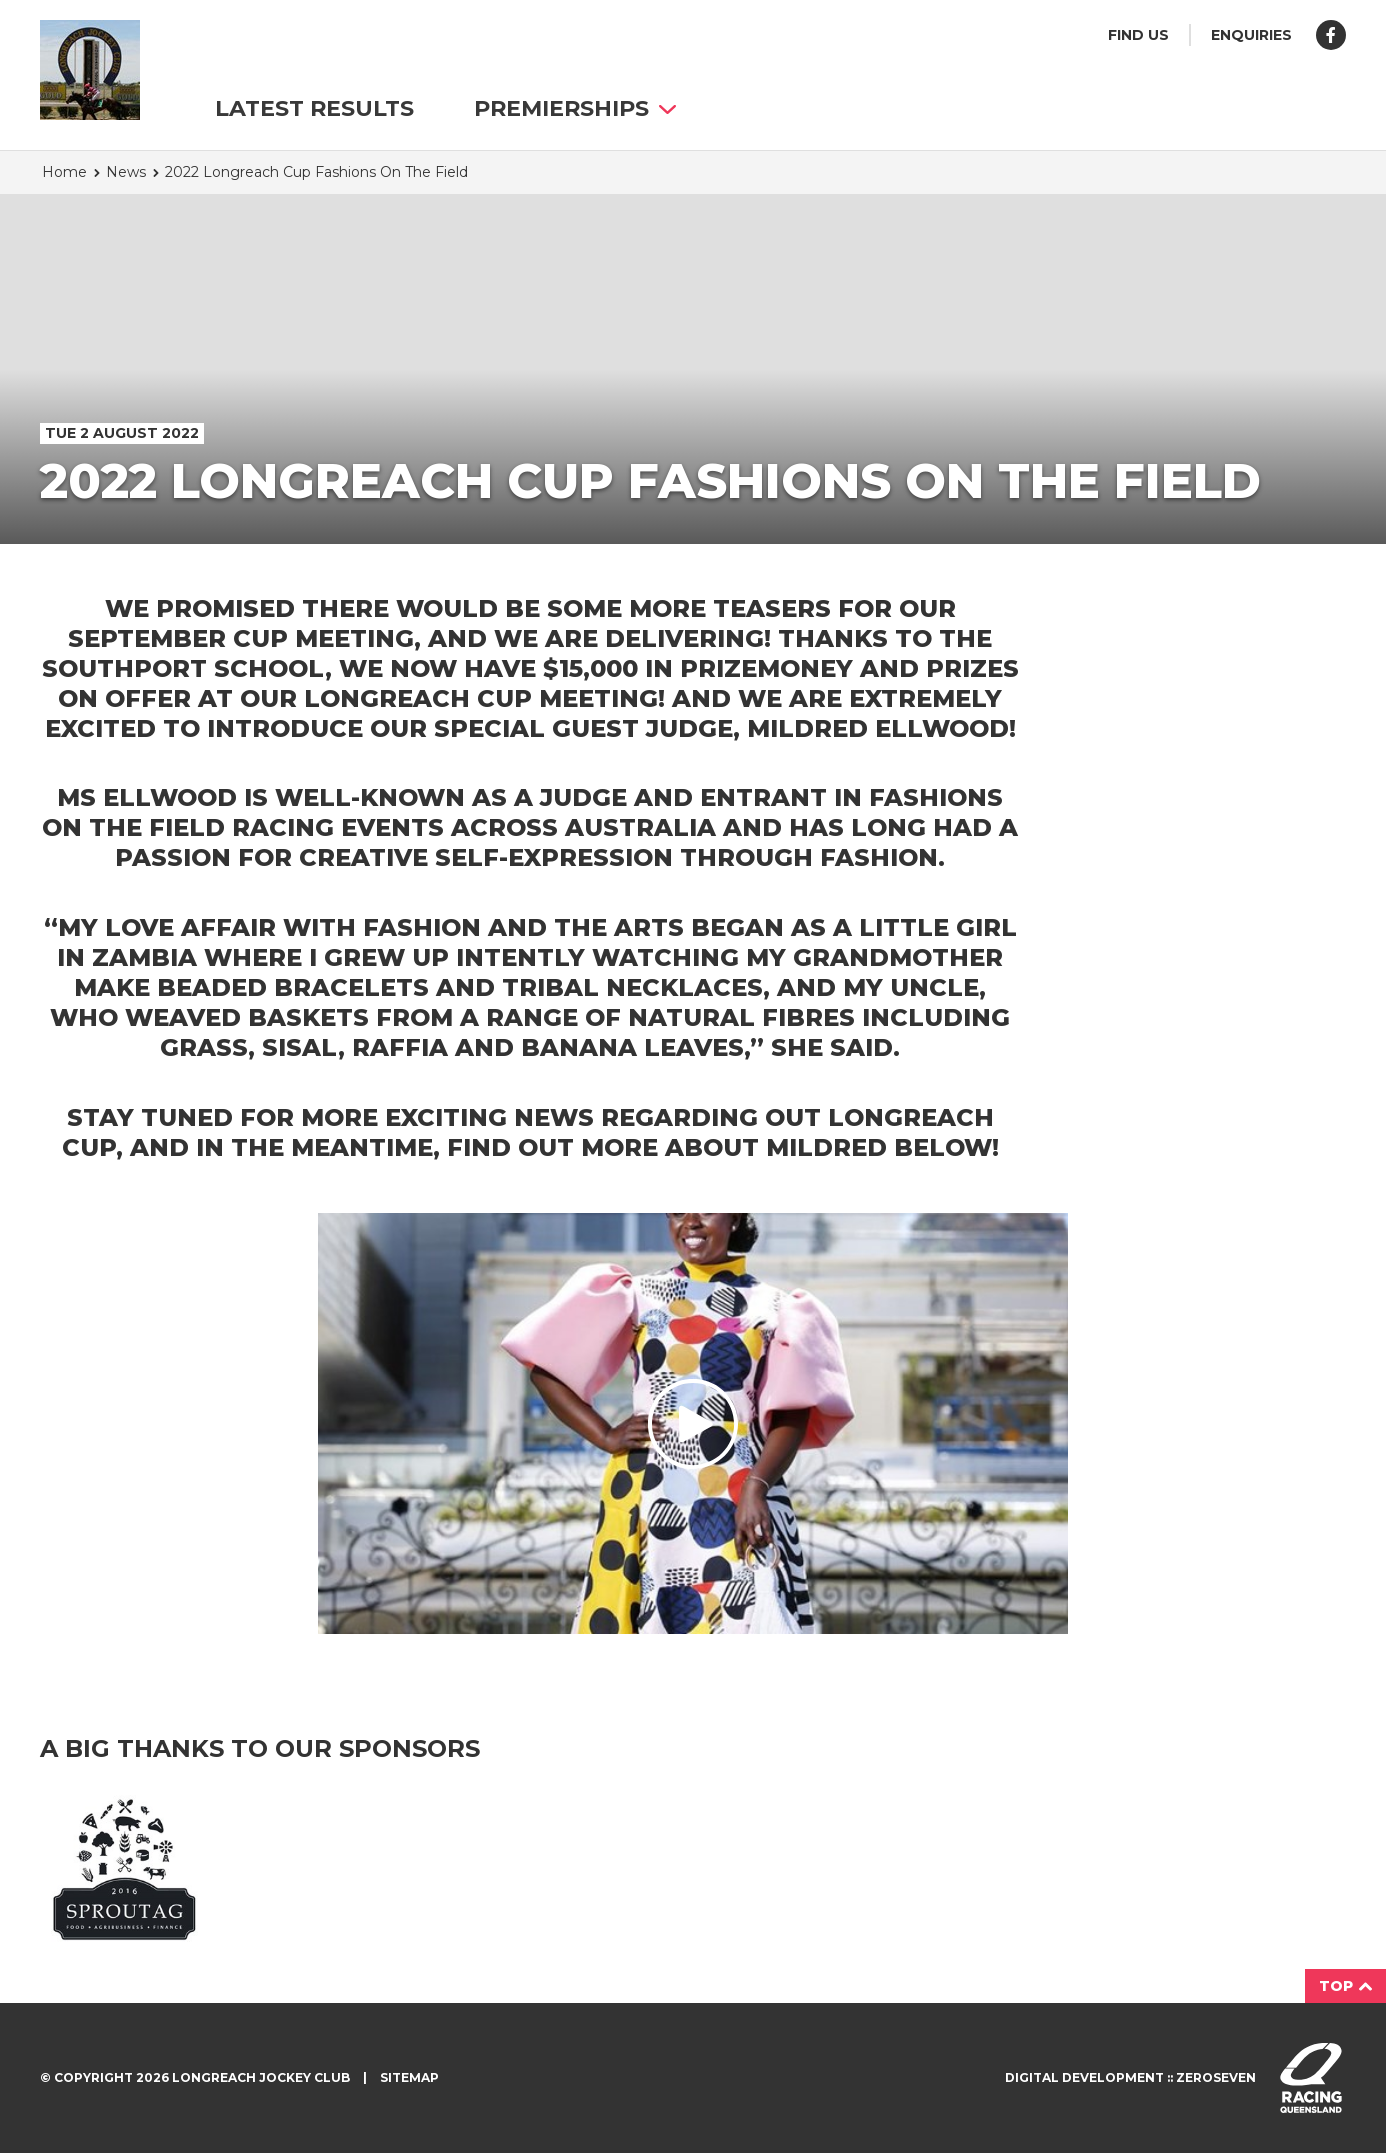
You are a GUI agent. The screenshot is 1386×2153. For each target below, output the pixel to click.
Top (1345, 1986)
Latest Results (314, 108)
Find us (1138, 35)
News (126, 172)
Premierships (575, 108)
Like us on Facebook (1331, 35)
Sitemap (409, 2077)
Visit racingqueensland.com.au (1311, 2078)
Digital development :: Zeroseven (1130, 2077)
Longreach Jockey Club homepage (90, 70)
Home (64, 172)
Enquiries (1251, 35)
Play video (693, 1424)
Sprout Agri (124, 1868)
